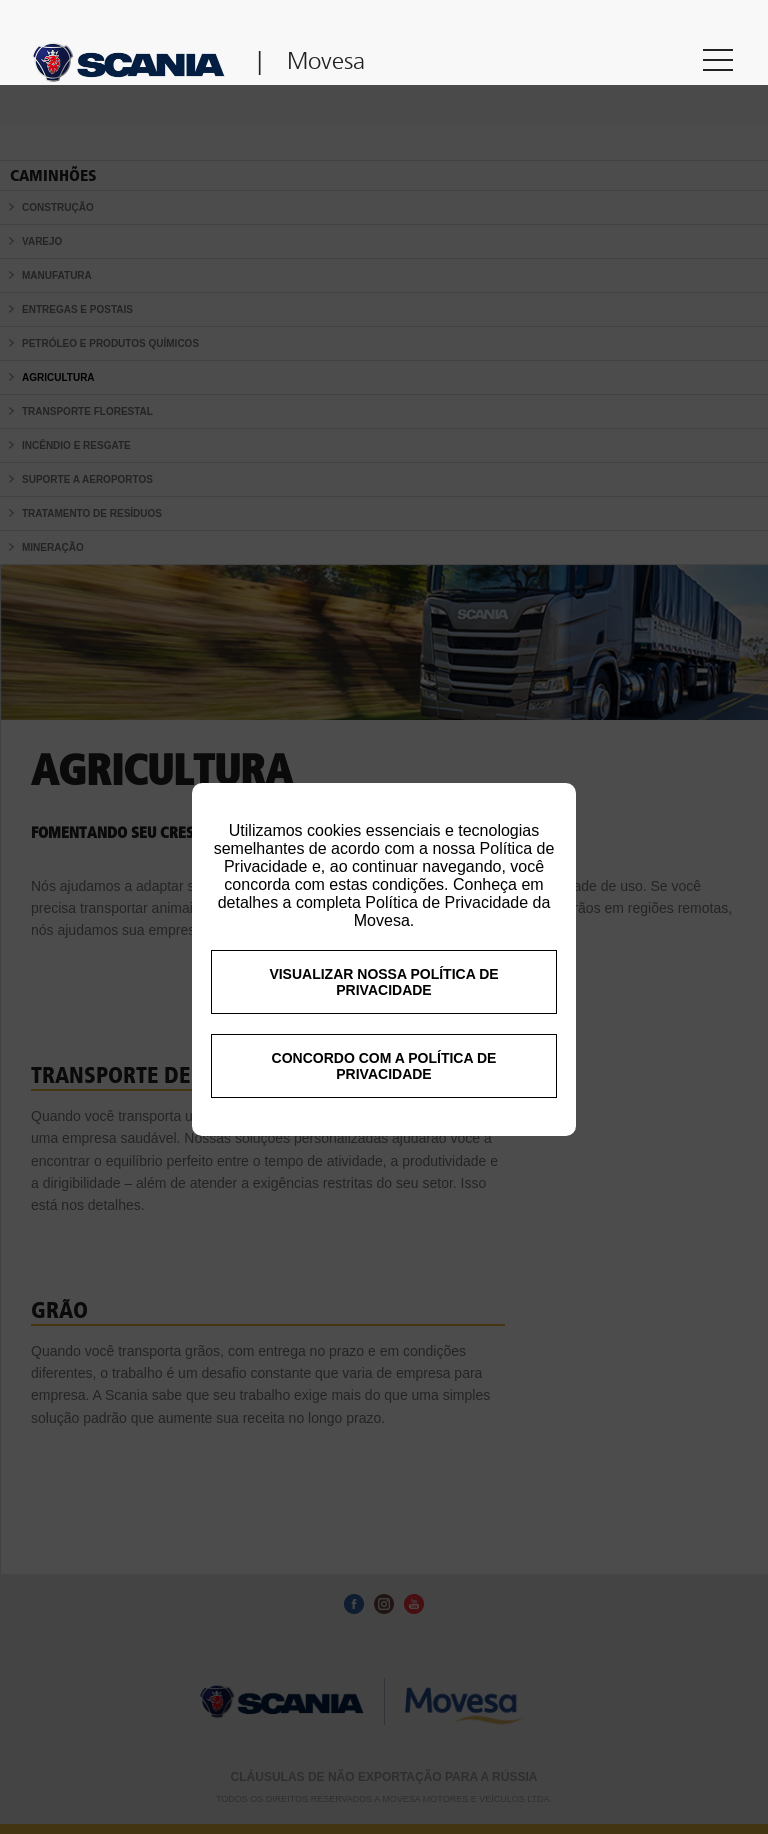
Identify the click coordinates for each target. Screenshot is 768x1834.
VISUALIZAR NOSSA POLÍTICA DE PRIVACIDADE (383, 1032)
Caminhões (53, 175)
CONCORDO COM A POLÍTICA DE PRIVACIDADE (384, 1116)
